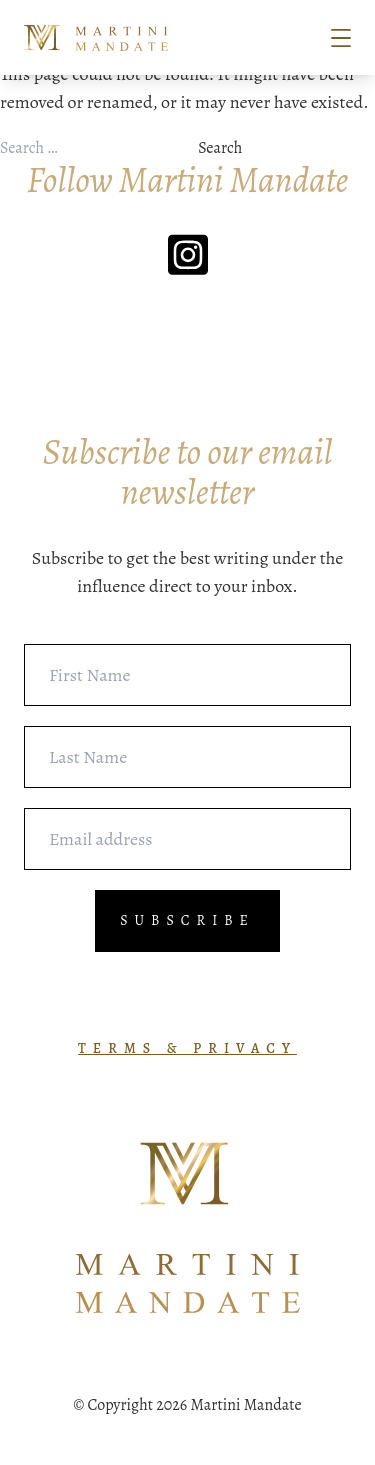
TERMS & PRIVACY (187, 1048)
